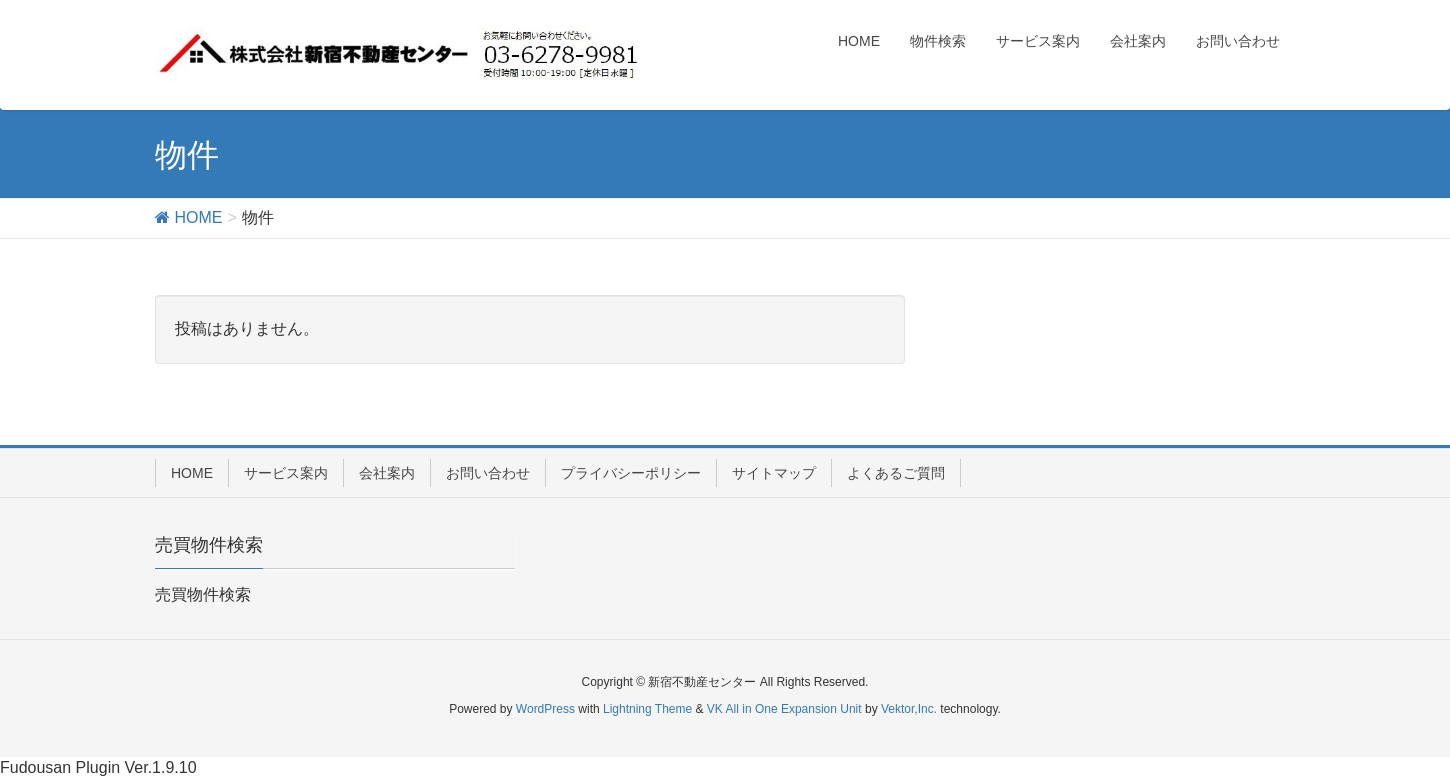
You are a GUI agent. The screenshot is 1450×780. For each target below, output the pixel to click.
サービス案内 (286, 473)
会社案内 (387, 473)
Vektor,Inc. (909, 709)
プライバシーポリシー (631, 473)
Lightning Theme (647, 709)
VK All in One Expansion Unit (784, 709)
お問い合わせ (488, 473)
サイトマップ (774, 473)
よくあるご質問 (896, 473)
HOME (192, 473)
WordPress (545, 709)
